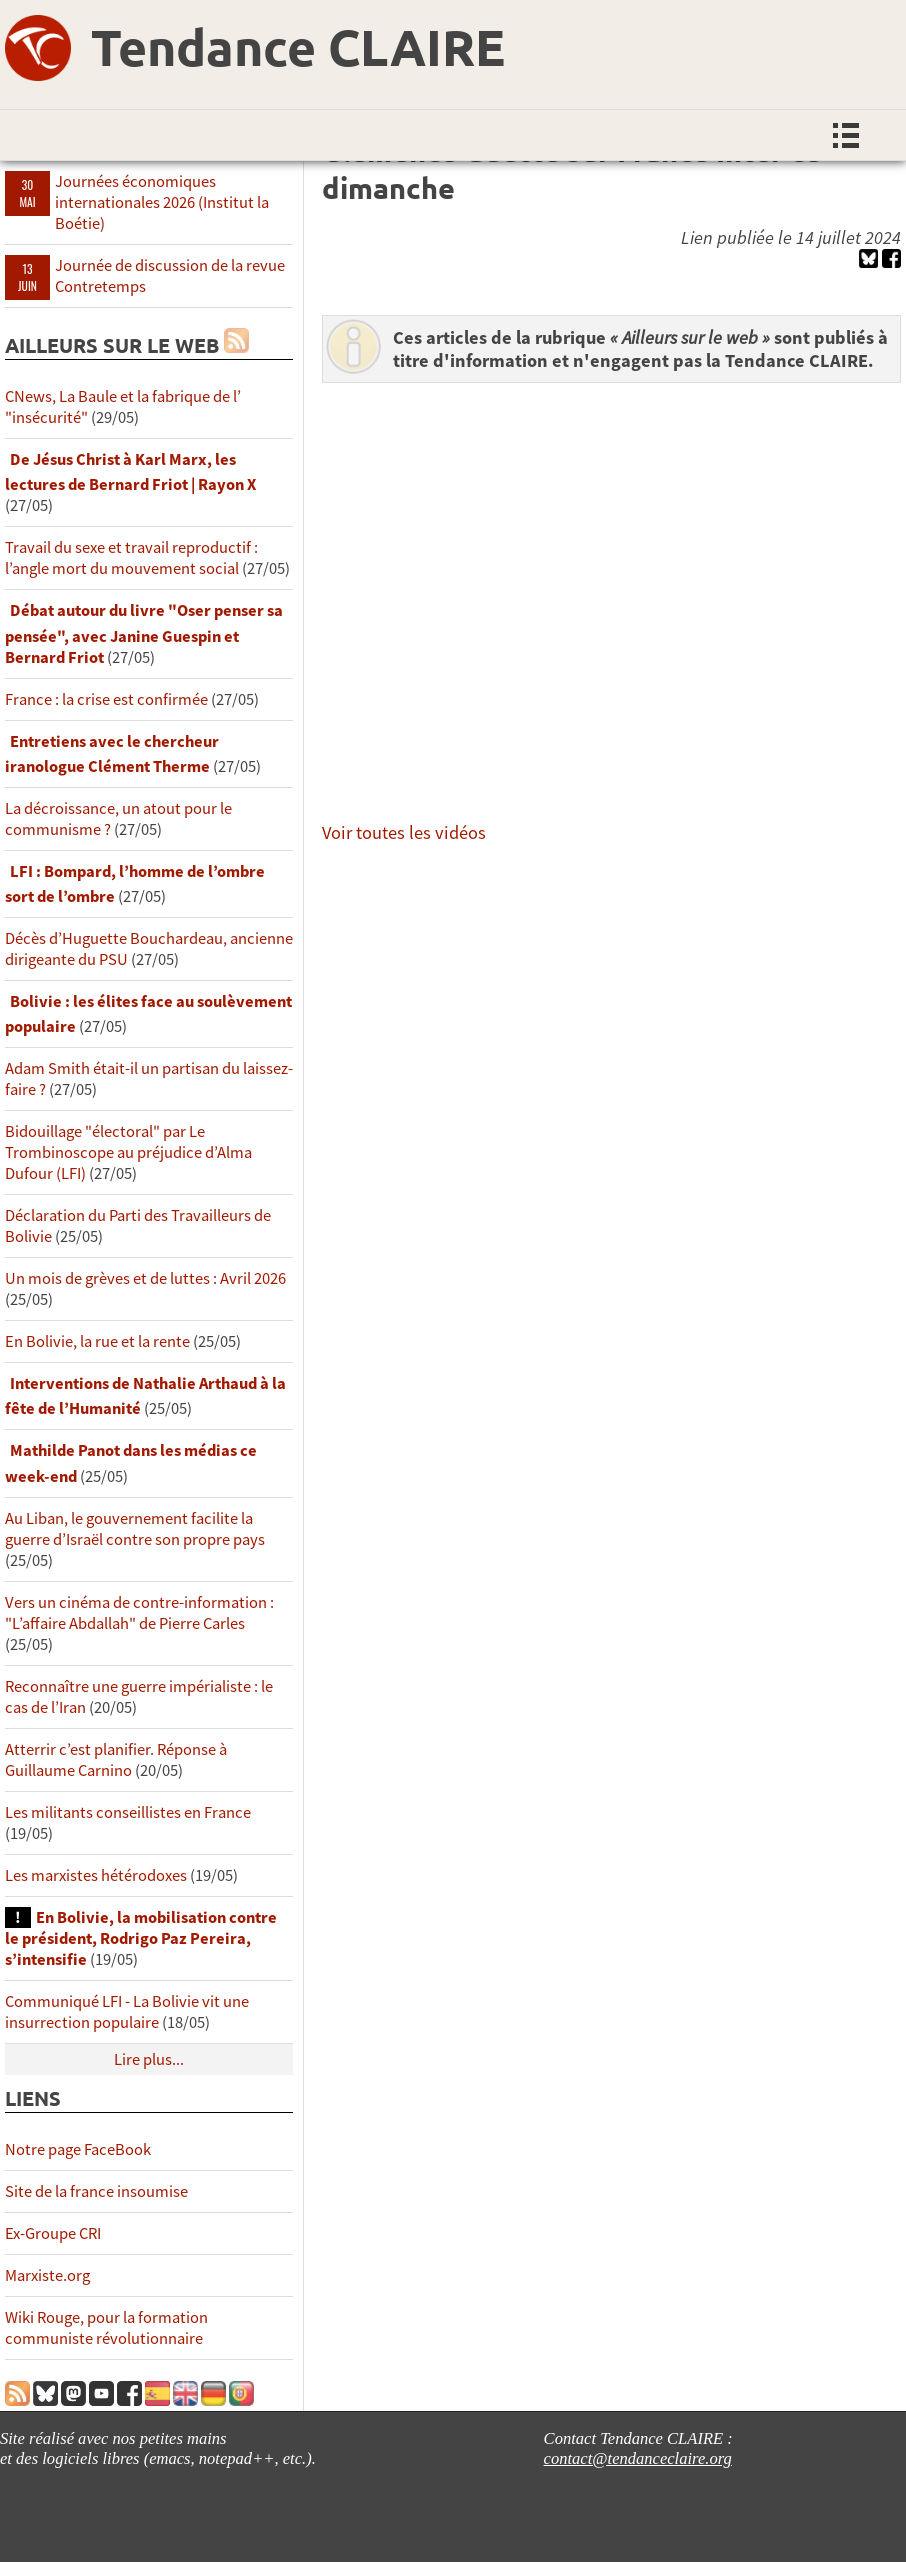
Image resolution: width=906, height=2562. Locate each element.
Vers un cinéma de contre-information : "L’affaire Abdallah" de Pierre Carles (139, 1613)
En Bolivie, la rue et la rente (97, 1341)
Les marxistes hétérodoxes (96, 1875)
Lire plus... (149, 2059)
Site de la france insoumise (96, 2191)
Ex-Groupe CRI (53, 2233)
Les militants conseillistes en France (128, 1812)
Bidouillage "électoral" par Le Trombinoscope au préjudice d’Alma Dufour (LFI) (128, 1152)
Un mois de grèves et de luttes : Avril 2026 (145, 1278)
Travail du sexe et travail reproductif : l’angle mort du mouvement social (131, 558)
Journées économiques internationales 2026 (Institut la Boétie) (162, 202)
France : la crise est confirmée (106, 699)
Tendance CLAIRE (298, 46)
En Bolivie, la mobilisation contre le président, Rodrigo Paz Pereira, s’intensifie (141, 1938)
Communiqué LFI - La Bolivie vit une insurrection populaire (127, 2012)
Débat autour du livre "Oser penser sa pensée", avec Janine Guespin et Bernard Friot (144, 633)
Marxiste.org (47, 2275)
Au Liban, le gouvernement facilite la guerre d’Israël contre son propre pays (135, 1529)
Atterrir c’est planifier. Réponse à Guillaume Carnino (116, 1760)
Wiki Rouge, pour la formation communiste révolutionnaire (106, 2328)
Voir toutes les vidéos (404, 832)
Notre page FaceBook (78, 2149)
